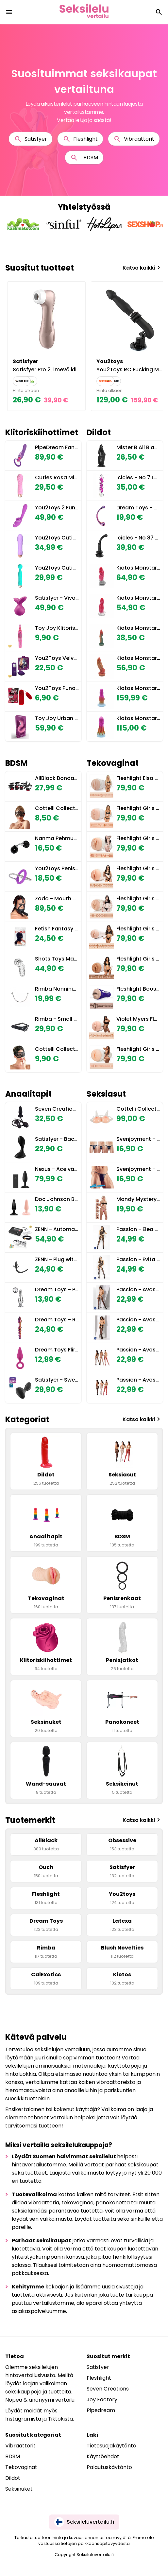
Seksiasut (106, 1093)
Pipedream (101, 2410)
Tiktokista (60, 2419)
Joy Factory (102, 2399)
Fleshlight (80, 139)
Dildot (99, 432)
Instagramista (23, 2419)
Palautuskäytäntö (109, 2467)
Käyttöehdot (103, 2456)
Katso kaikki (143, 267)
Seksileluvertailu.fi (84, 2522)
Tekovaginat (113, 763)
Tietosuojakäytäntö (111, 2445)
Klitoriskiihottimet (41, 432)
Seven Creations (108, 2388)
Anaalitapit (28, 1093)
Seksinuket (19, 2489)
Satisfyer (30, 139)
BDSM (84, 157)
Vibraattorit (133, 139)
